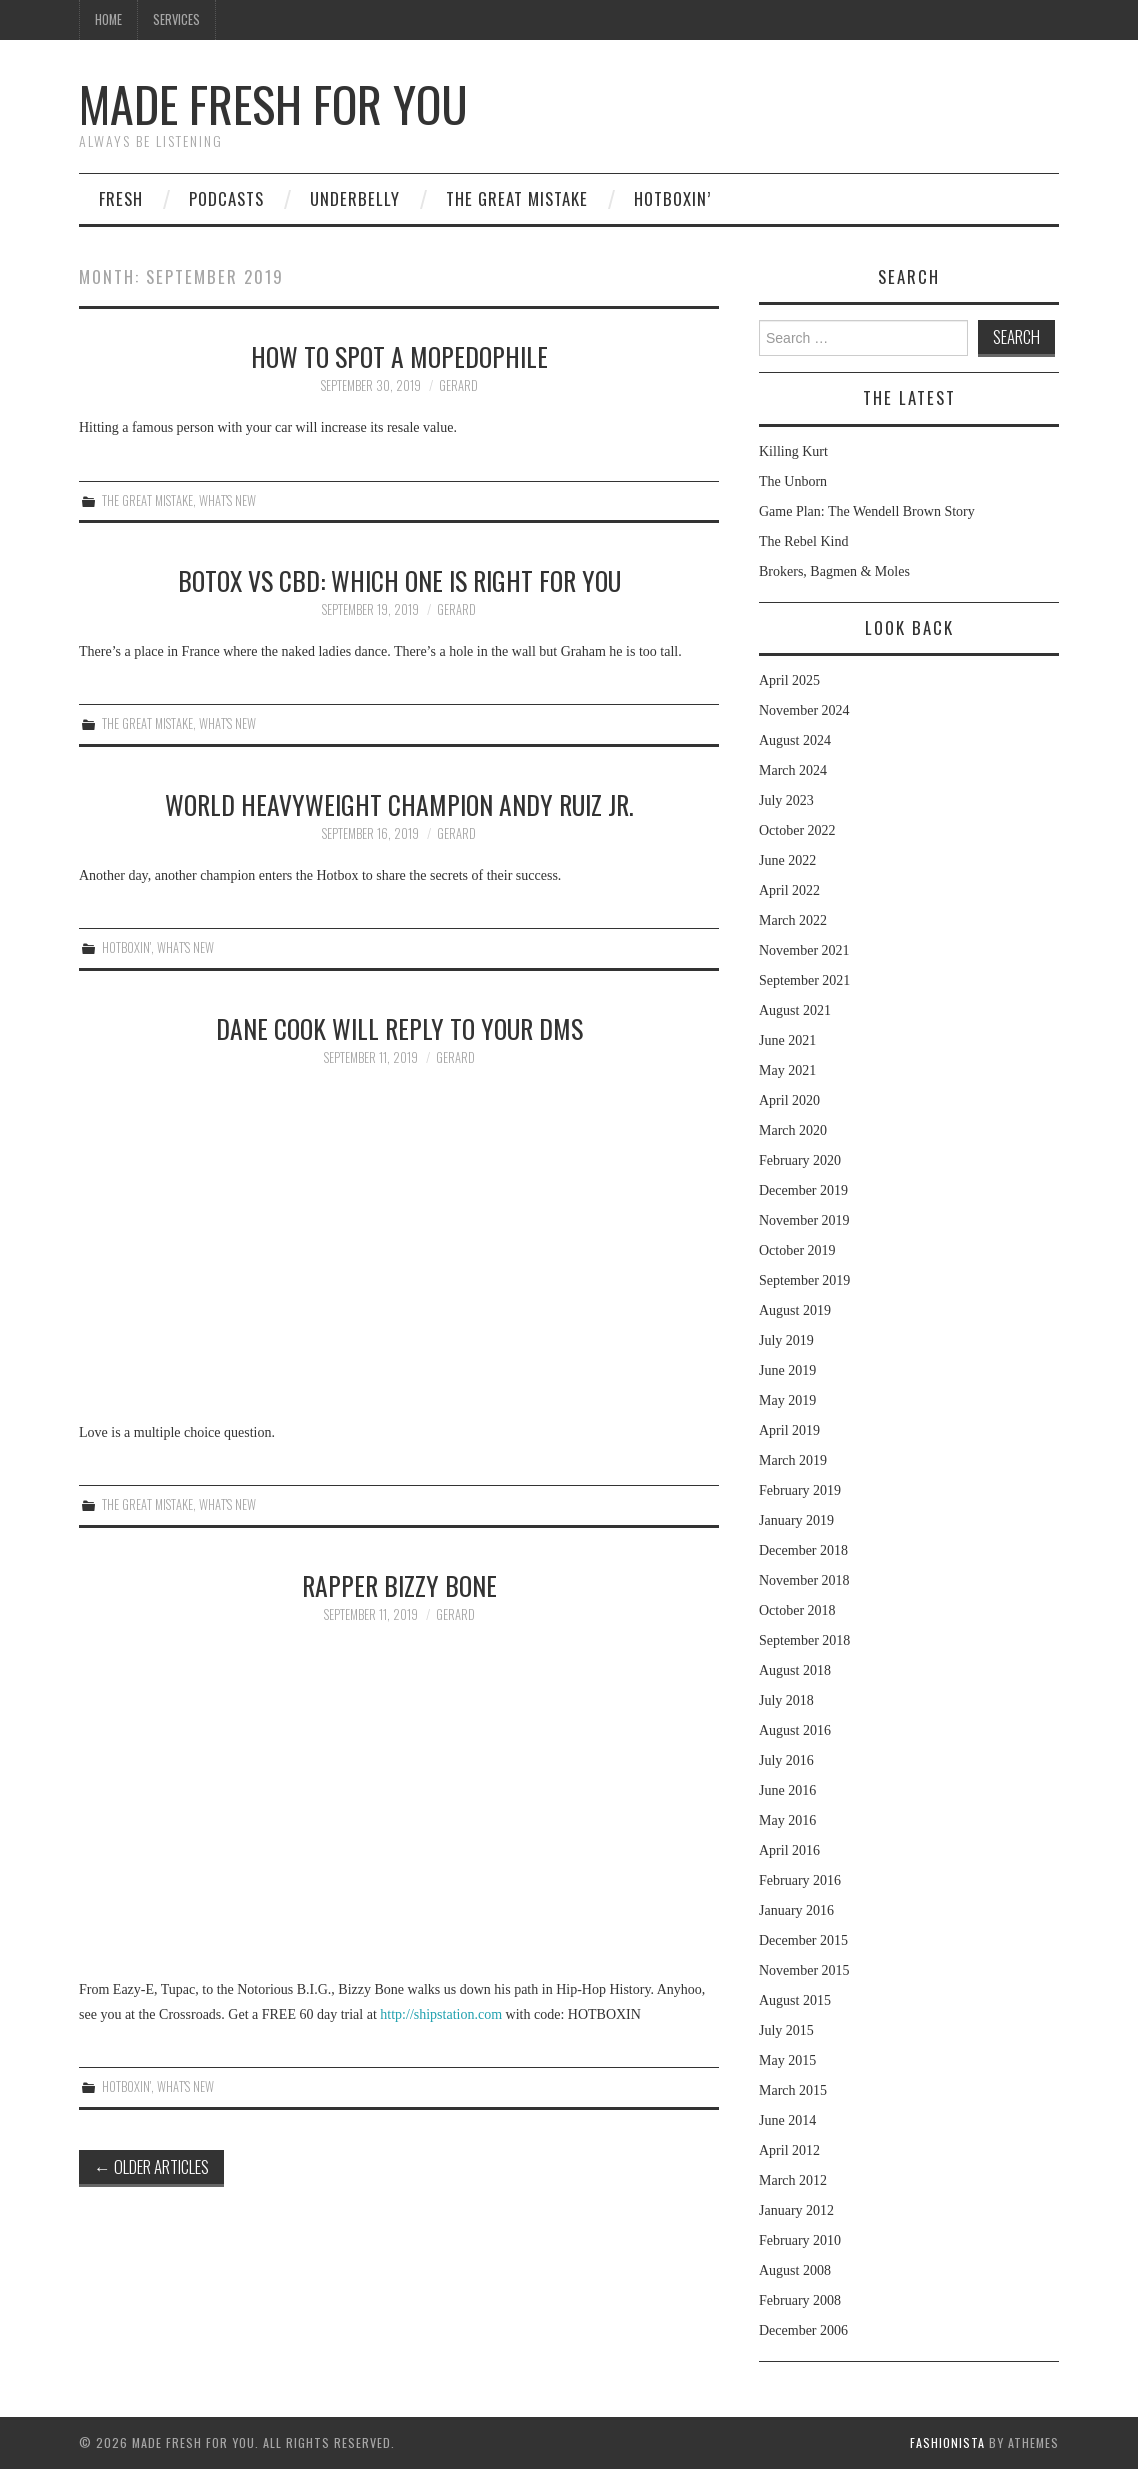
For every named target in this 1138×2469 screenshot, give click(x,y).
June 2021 (787, 1040)
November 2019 (804, 1220)
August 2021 (795, 1010)
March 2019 (793, 1460)
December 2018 (803, 1550)
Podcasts (226, 198)
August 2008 (795, 2270)
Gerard (458, 385)
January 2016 (796, 1910)
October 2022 (797, 830)
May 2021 (787, 1070)
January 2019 (796, 1520)
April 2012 (789, 2150)
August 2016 (795, 1730)
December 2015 (803, 1940)
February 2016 (800, 1880)
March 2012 (793, 2180)
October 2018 (797, 1610)
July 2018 (786, 1700)
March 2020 (793, 1130)
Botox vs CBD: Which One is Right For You (399, 580)
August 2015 (795, 2000)
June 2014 (787, 2120)
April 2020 (789, 1100)
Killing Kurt (793, 451)
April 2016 (789, 1850)
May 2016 (787, 1820)
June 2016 (787, 1790)
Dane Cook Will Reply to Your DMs (399, 1028)
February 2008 (800, 2300)
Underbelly (355, 198)
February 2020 (800, 1160)
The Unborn (793, 481)
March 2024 (793, 770)
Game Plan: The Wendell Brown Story (867, 511)
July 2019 (786, 1340)
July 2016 (786, 1760)
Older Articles (151, 2166)
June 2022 (787, 860)
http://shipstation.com (441, 2014)
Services (176, 19)
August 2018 (795, 1670)
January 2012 (796, 2210)
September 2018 (804, 1640)
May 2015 (787, 2060)
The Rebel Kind (803, 541)
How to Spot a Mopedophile (399, 356)
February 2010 (800, 2240)
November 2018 (804, 1580)
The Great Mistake (517, 198)
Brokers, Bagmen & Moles (834, 571)
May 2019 (787, 1400)
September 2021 (804, 980)
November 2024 (804, 710)
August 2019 (795, 1310)
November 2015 (804, 1970)
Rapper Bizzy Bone (399, 1585)
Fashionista (947, 2442)
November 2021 (804, 950)
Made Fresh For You (273, 103)
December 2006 (803, 2330)
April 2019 (789, 1430)
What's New (227, 500)
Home (108, 19)
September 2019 (804, 1280)
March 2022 (793, 920)
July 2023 (786, 800)
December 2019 (803, 1190)
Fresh (121, 198)
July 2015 (786, 2030)
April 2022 (789, 890)
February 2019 (800, 1490)
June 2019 (787, 1370)
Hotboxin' (126, 947)
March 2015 (793, 2090)
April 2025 (789, 680)
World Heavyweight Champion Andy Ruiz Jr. (399, 804)
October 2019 (797, 1250)
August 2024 (795, 740)
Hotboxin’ (672, 198)
